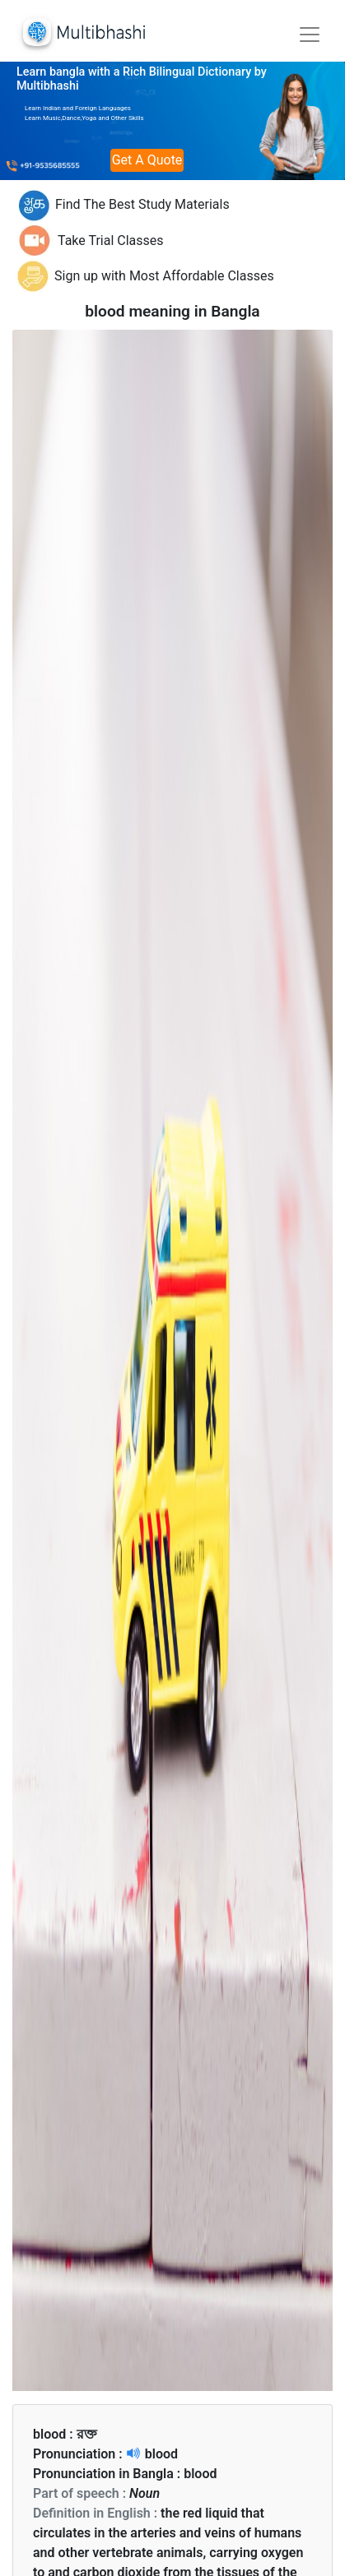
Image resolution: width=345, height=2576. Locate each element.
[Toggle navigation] (309, 34)
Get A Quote (147, 160)
